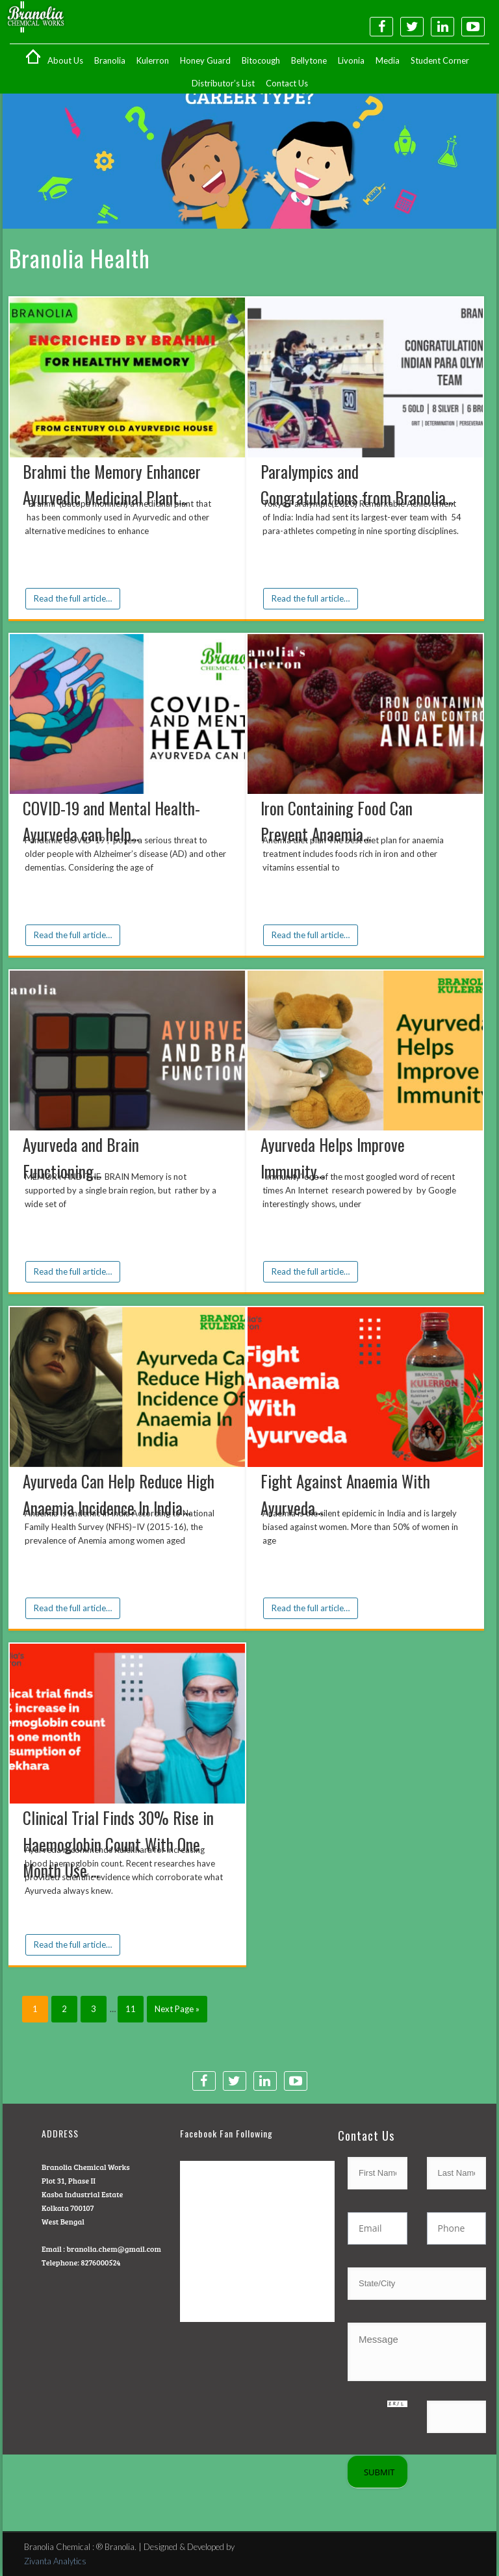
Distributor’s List (223, 83)
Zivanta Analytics (55, 2561)
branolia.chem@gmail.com (113, 2248)
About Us (65, 60)
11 (130, 2009)
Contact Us (287, 83)
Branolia (109, 60)
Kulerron (152, 60)
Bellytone (309, 60)
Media (388, 60)
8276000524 (100, 2262)
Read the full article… (73, 598)
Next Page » (177, 2009)
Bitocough (261, 60)
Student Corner (440, 60)
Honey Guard (205, 60)
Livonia (351, 60)
